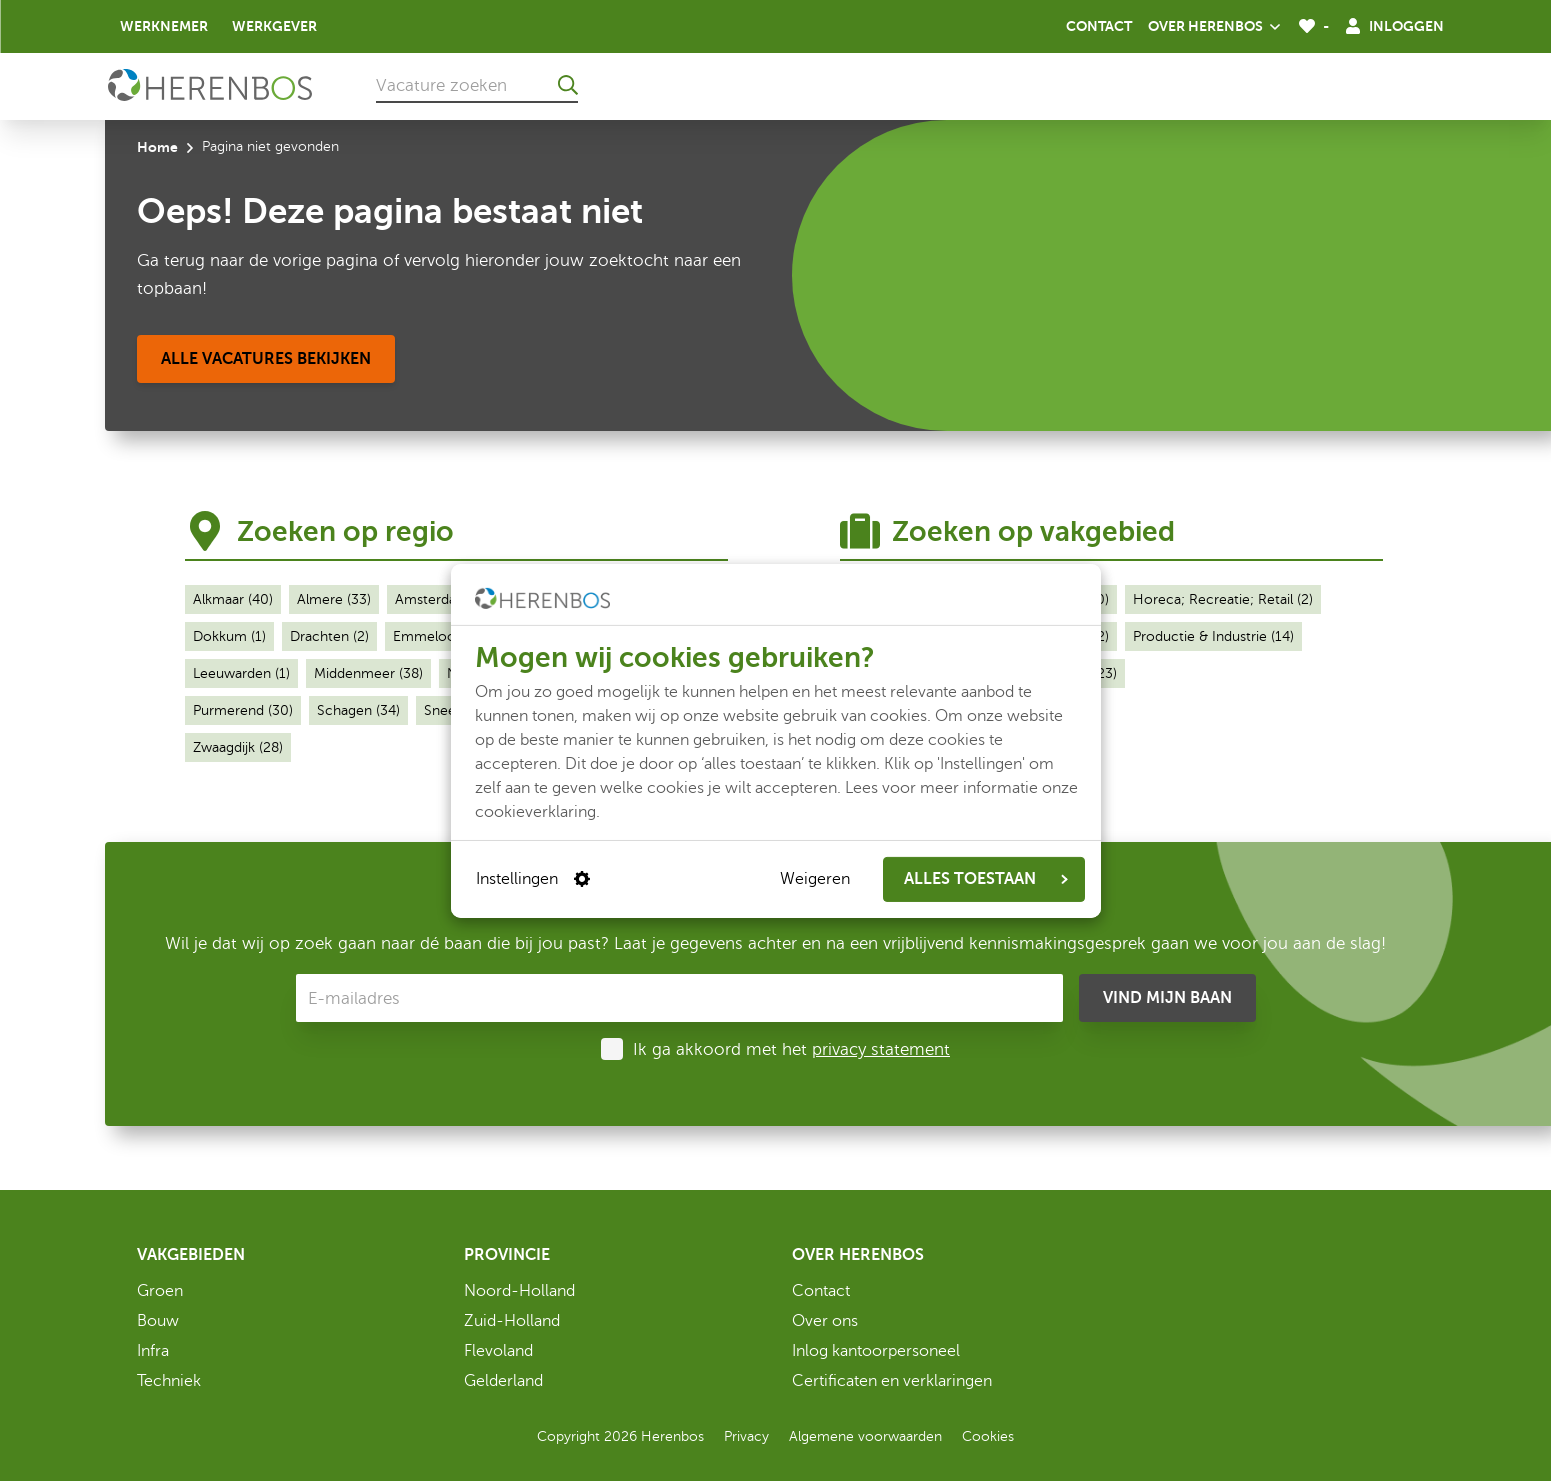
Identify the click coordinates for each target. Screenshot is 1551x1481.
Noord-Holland (519, 1291)
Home (157, 147)
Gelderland (503, 1381)
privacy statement (881, 1049)
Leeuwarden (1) (241, 673)
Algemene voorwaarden (865, 1436)
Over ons (825, 1321)
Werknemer (164, 26)
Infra (153, 1351)
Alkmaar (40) (233, 599)
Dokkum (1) (229, 636)
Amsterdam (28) (446, 599)
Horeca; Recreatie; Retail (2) (1223, 599)
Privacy (746, 1436)
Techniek (169, 1381)
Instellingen (533, 879)
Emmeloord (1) (440, 636)
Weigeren (815, 879)
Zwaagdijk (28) (238, 747)
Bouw (158, 1321)
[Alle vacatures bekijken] (266, 359)
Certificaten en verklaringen (892, 1381)
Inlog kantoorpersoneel (876, 1351)
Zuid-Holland (512, 1321)
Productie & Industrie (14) (1213, 636)
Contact (1099, 26)
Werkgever (274, 26)
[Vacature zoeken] (477, 85)
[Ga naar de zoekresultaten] (568, 85)
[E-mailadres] (679, 998)
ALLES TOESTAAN (986, 879)
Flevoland (498, 1351)
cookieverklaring (535, 811)
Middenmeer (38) (368, 673)
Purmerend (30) (243, 710)
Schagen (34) (358, 710)
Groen (160, 1291)
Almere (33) (334, 599)
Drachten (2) (329, 636)
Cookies (988, 1436)
